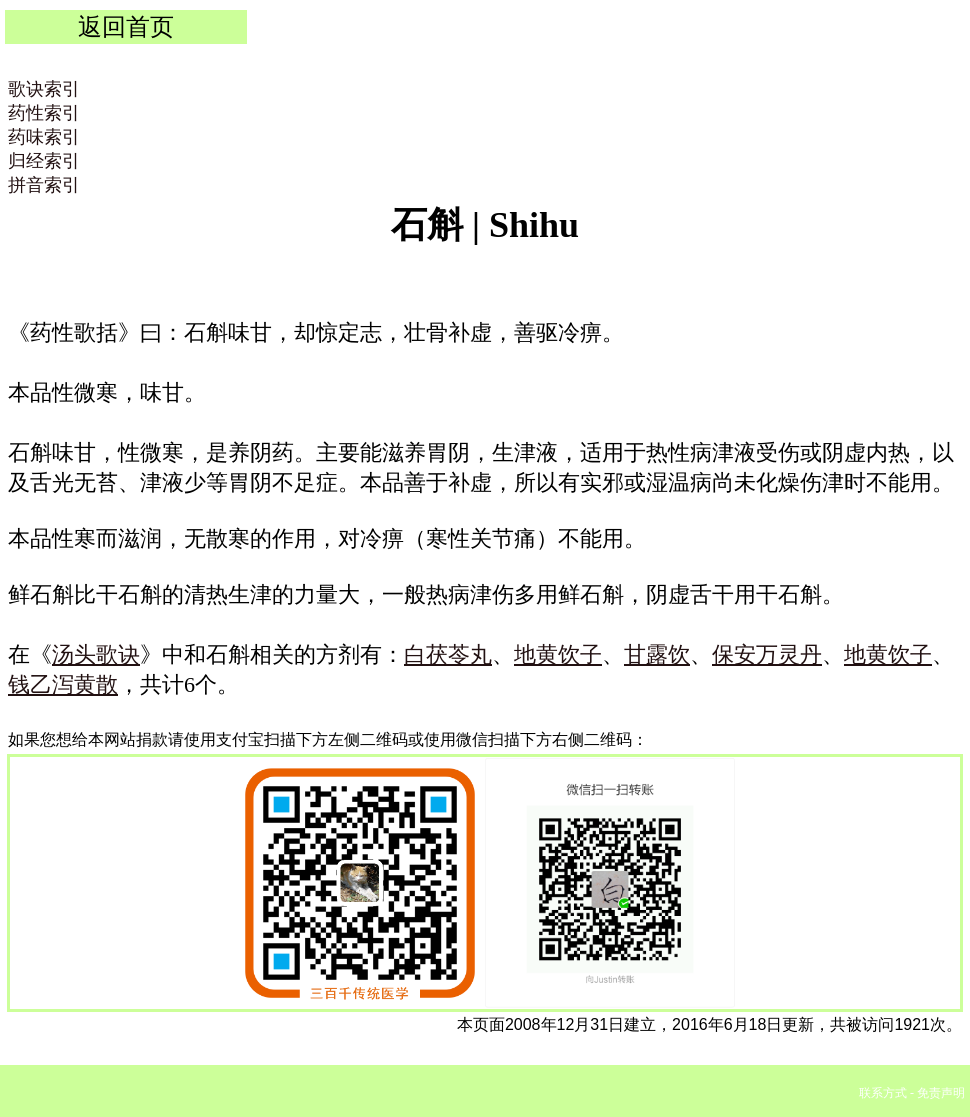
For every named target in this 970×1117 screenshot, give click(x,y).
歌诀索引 (44, 89)
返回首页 (126, 26)
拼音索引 (44, 185)
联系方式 (883, 1093)
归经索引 (44, 161)
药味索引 (44, 137)
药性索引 (44, 113)
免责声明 (941, 1093)
